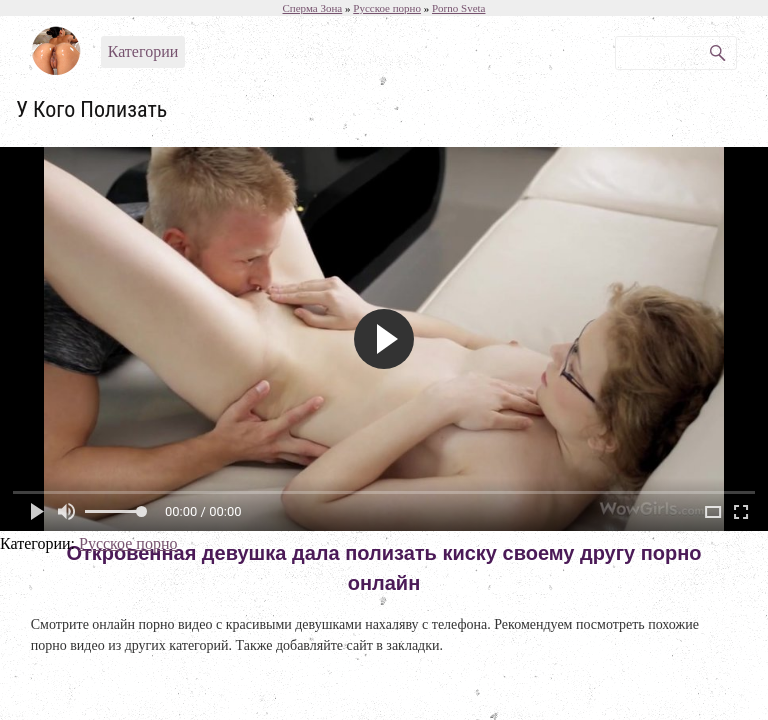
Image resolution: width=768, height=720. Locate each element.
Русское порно (128, 543)
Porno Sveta (458, 8)
